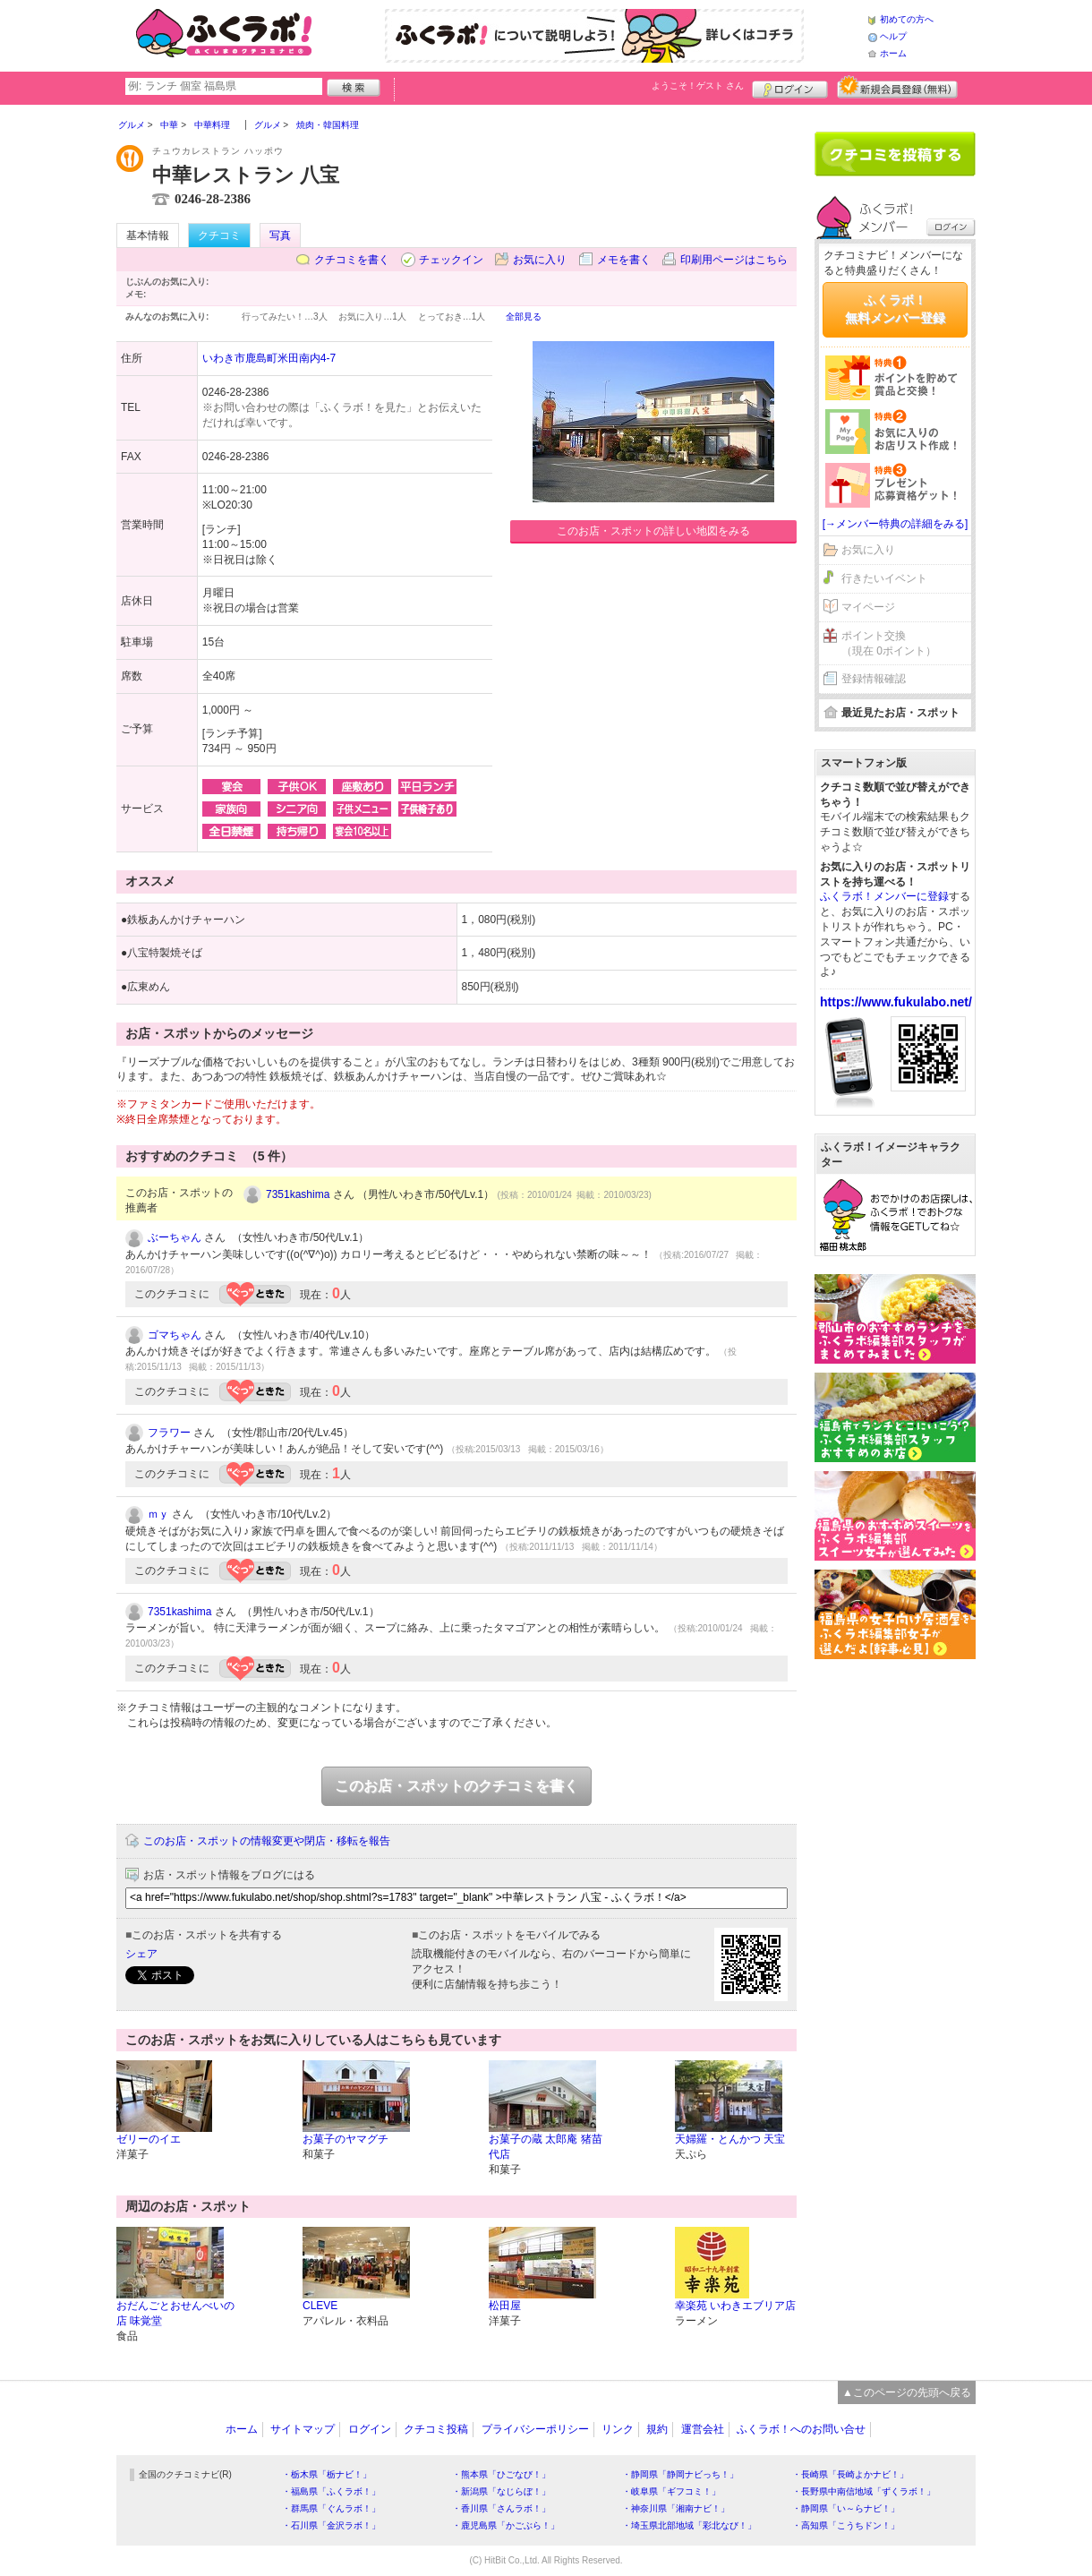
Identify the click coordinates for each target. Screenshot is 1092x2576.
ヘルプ (893, 36)
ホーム (893, 53)
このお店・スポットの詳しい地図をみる (653, 531)
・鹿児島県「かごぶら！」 (505, 2525)
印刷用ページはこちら (734, 259)
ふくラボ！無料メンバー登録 (895, 309)
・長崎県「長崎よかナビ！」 (850, 2474)
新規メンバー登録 (897, 86)
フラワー (169, 1432)
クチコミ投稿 (436, 2429)
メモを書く (624, 259)
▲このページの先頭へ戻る (906, 2392)
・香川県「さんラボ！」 (501, 2508)
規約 (657, 2429)
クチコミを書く (351, 259)
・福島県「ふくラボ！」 (331, 2491)
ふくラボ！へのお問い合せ (801, 2429)
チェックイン (451, 259)
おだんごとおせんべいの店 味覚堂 (175, 2313)
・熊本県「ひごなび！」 (501, 2474)
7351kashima (297, 1194)
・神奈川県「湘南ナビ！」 (675, 2508)
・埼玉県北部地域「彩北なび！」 (689, 2525)
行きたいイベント (884, 578)
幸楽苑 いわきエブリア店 (735, 2305)
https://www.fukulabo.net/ (896, 1002)
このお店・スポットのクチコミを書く (456, 1785)
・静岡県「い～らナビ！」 (846, 2508)
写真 (280, 235)
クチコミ (219, 235)
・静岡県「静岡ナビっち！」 (680, 2474)
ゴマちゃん (174, 1335)
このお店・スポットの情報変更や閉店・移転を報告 (266, 1841)
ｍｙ (158, 1514)
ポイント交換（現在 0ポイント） (888, 643)
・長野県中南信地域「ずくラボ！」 (863, 2491)
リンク (617, 2429)
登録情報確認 (873, 678)
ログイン (790, 86)
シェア (141, 1953)
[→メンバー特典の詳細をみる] (895, 524)
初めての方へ (907, 19)
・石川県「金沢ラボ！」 (331, 2525)
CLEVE (320, 2305)
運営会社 (702, 2429)
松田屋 (505, 2305)
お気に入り (540, 259)
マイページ (868, 607)
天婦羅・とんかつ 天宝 (730, 2139)
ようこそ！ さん (698, 85)
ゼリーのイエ (148, 2139)
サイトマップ (302, 2429)
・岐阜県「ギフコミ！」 (671, 2491)
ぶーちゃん (174, 1237)
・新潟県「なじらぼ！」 (501, 2491)
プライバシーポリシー (535, 2429)
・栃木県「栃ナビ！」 (326, 2474)
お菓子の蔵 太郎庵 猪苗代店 (545, 2147)
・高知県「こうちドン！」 (846, 2525)
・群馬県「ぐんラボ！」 (331, 2508)
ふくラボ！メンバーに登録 (884, 896)
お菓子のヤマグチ (345, 2139)
